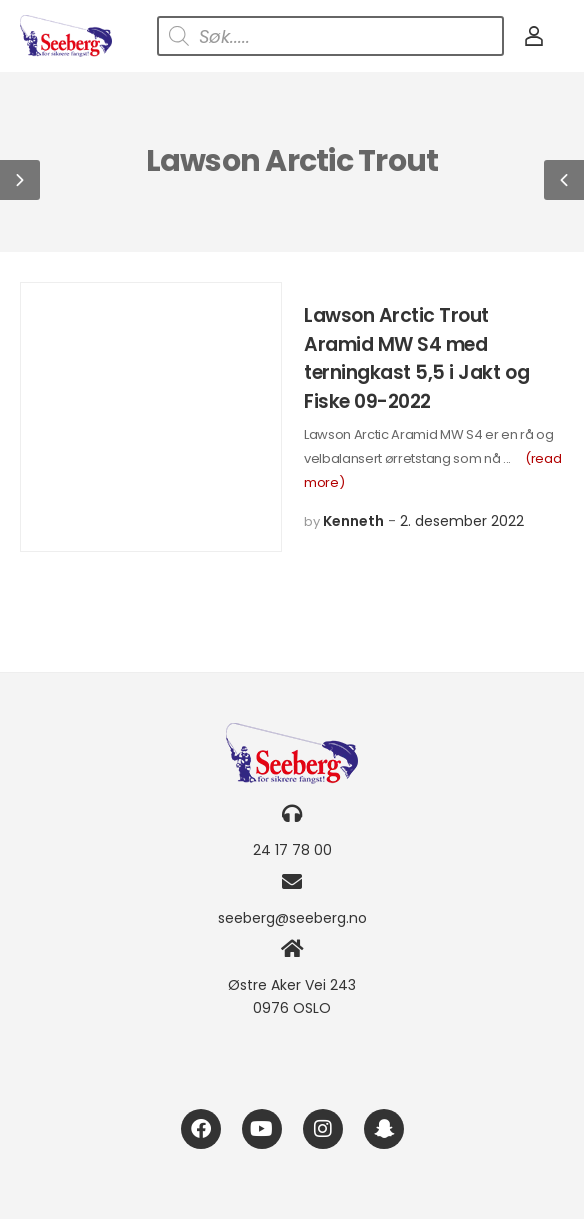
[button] (20, 180)
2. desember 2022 (462, 521)
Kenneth (353, 521)
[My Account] (534, 36)
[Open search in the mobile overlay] (330, 36)
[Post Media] (151, 417)
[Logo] (66, 36)
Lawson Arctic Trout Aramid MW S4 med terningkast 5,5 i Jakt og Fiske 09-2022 (416, 358)
